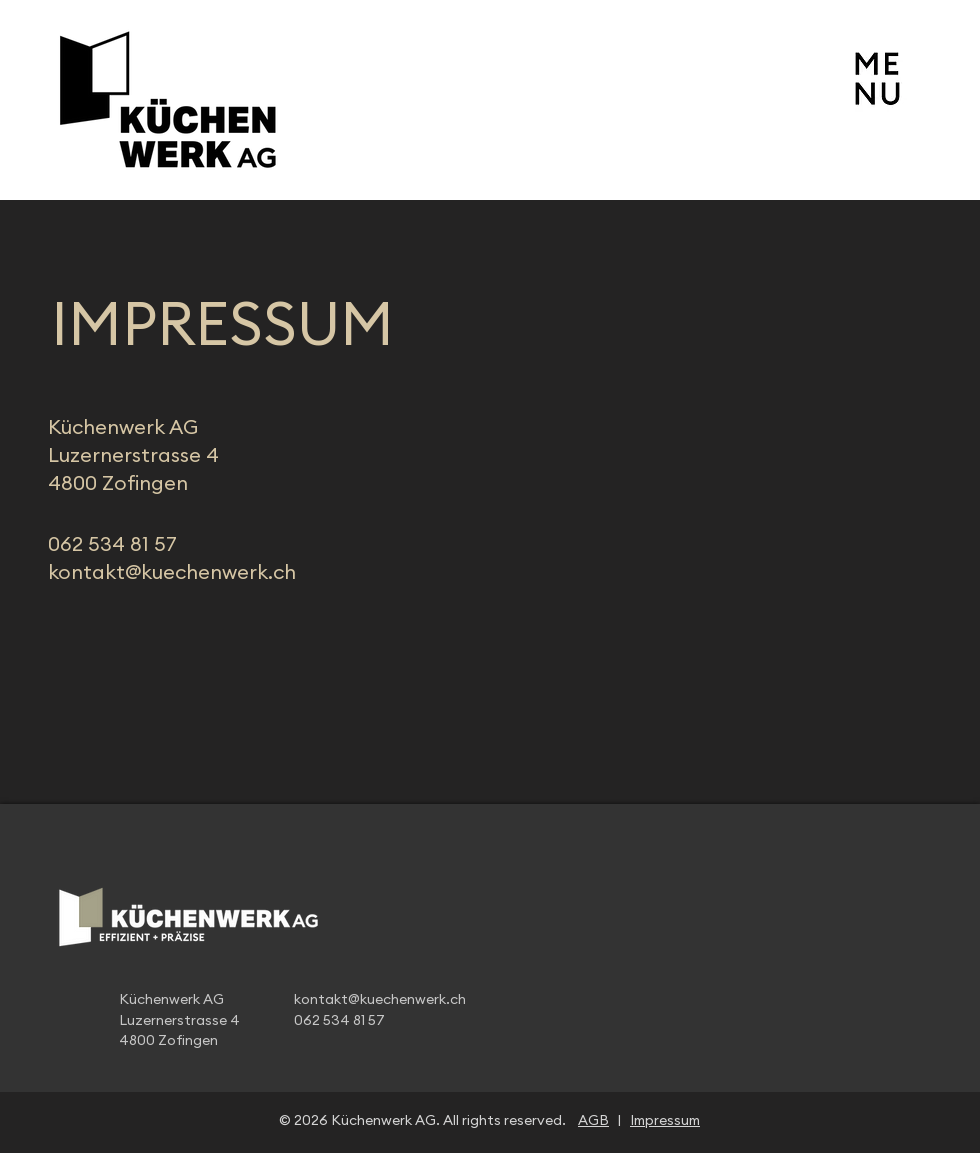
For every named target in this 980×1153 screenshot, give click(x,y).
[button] (877, 77)
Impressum (665, 1121)
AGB (593, 1121)
